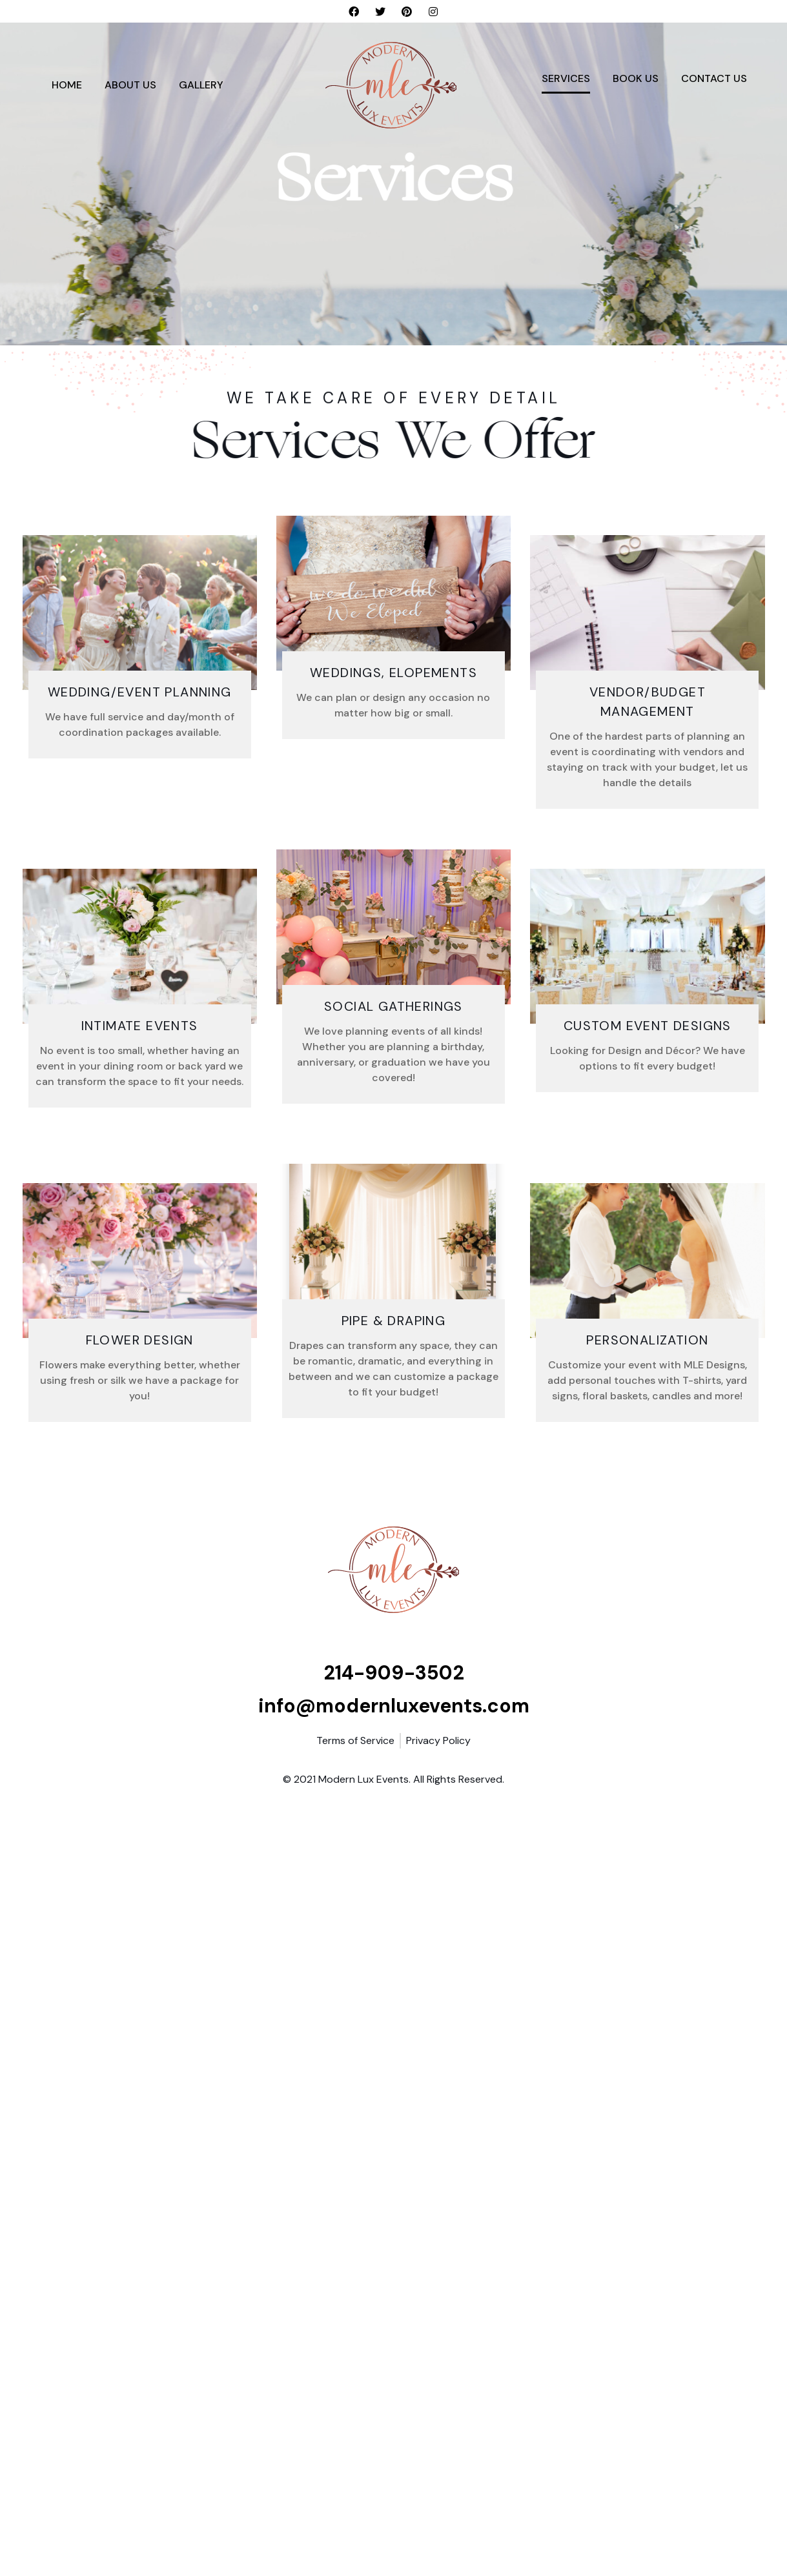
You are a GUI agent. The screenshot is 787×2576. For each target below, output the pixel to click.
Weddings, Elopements (393, 672)
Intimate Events (139, 1025)
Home (67, 85)
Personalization (647, 1340)
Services (566, 78)
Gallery (201, 85)
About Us (130, 85)
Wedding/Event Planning (140, 692)
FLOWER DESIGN (140, 1340)
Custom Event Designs (647, 1025)
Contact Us (714, 78)
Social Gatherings (393, 1006)
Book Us (636, 78)
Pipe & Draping (394, 1320)
